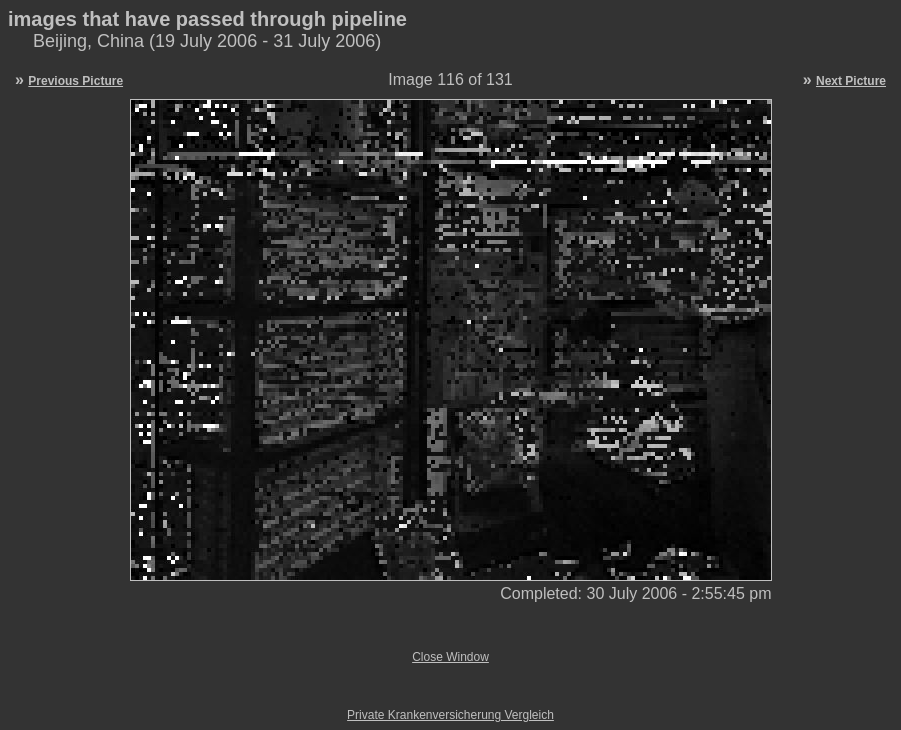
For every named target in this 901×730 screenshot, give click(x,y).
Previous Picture (75, 81)
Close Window (450, 657)
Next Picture (851, 81)
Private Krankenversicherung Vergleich (450, 715)
